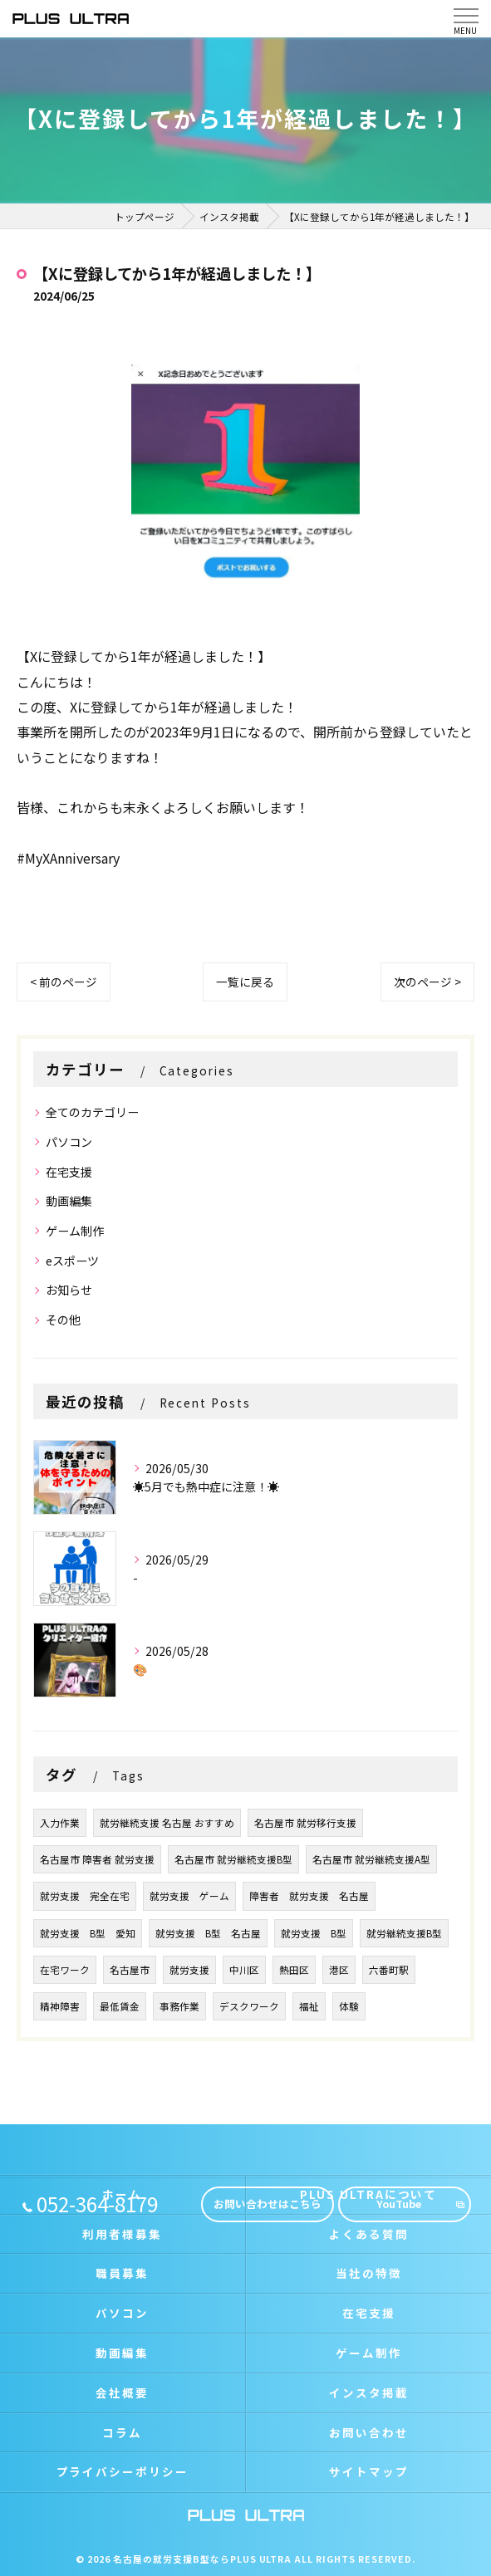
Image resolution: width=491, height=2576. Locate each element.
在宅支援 (69, 1171)
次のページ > (427, 981)
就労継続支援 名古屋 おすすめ (167, 1822)
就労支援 (189, 1969)
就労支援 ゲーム (189, 1896)
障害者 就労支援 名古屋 (309, 1896)
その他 (63, 1319)
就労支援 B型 (313, 1933)
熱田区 (294, 1969)
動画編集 (69, 1201)
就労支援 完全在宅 (85, 1896)
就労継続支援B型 (404, 1933)
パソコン (69, 1142)
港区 (339, 1969)
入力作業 (60, 1822)
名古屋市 (130, 1969)
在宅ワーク (65, 1969)
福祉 (309, 2006)
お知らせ (69, 1289)
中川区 (244, 1969)
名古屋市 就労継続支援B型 (233, 1859)
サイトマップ (369, 2471)
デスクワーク (249, 2006)
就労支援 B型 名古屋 (208, 1933)
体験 (349, 2006)
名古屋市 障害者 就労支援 (97, 1859)
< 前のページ (63, 981)
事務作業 (179, 2006)
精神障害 (60, 2006)
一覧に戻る (245, 981)
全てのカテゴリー (92, 1112)
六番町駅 (389, 1969)
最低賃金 (120, 2006)
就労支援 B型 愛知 (87, 1933)
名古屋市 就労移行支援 (305, 1822)
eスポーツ (72, 1260)
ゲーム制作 (75, 1230)
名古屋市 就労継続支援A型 (371, 1859)
